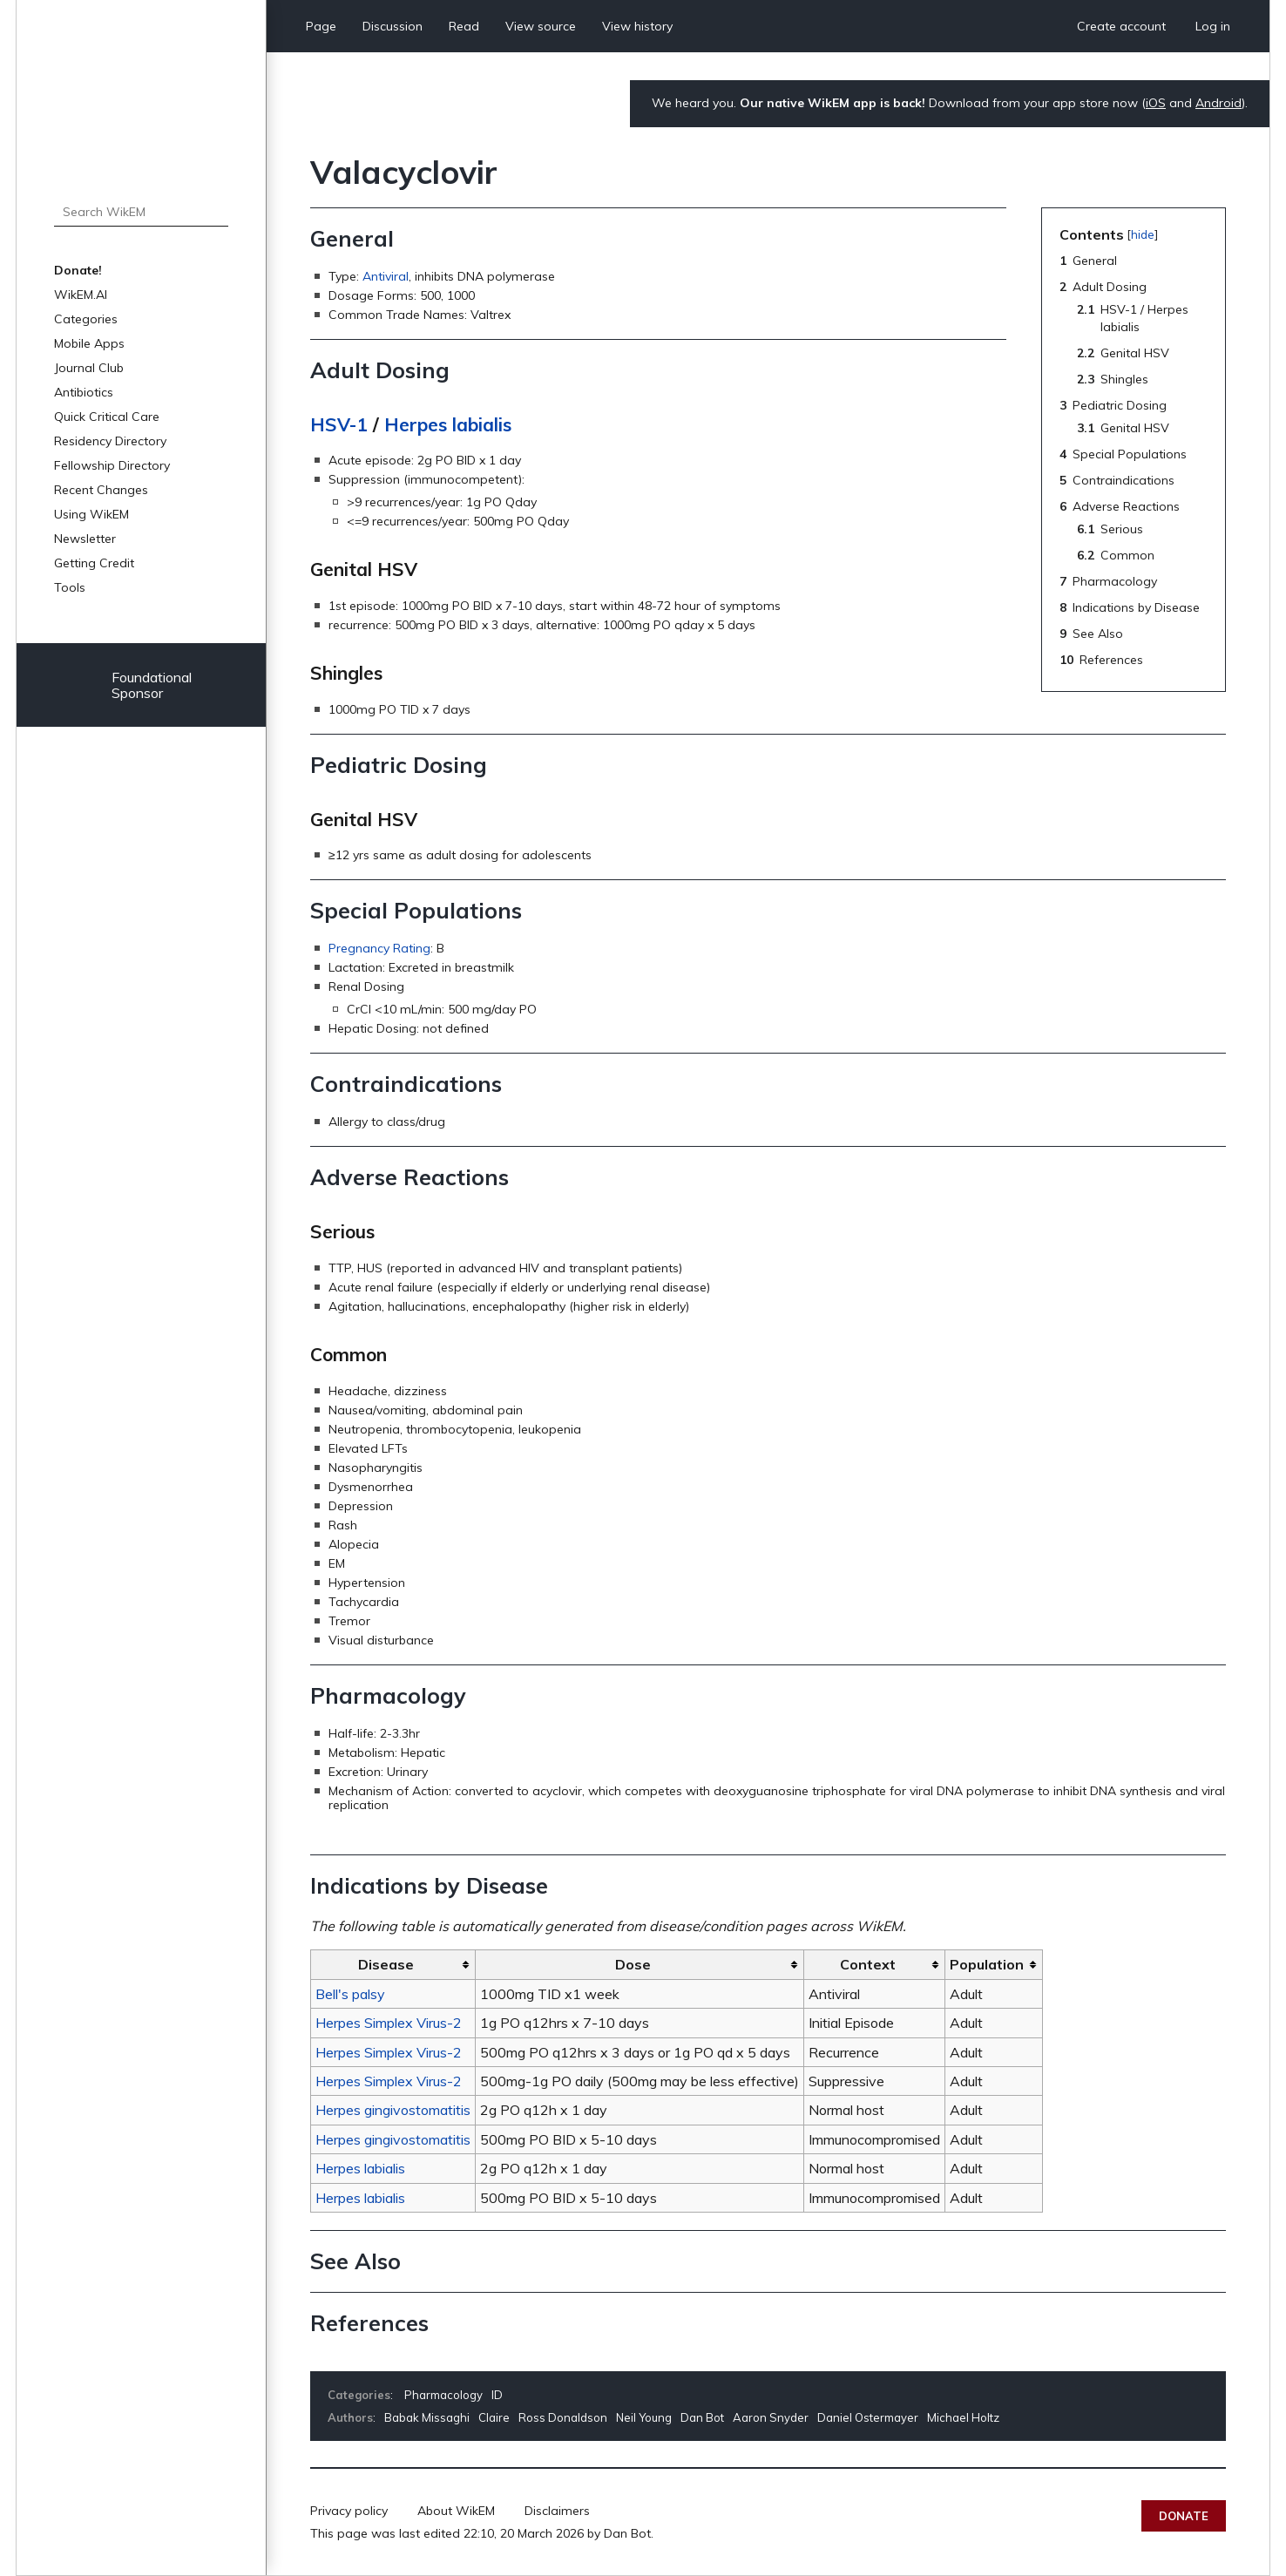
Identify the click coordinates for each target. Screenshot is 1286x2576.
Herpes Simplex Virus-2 (388, 2022)
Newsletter (85, 538)
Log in (1212, 26)
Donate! (78, 270)
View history (637, 26)
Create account (1121, 26)
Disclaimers (557, 2510)
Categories (86, 319)
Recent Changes (101, 490)
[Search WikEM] (141, 212)
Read (464, 26)
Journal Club (89, 368)
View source (540, 26)
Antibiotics (83, 392)
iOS (1156, 103)
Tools (69, 587)
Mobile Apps (89, 343)
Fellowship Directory (112, 465)
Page (321, 26)
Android (1218, 103)
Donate (1183, 2516)
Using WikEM (91, 514)
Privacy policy (349, 2510)
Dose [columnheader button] (633, 1964)
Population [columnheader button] (987, 1964)
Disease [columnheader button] (386, 1964)
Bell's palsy (350, 1994)
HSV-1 (339, 424)
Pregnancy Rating (379, 948)
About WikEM (456, 2510)
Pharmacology (443, 2395)
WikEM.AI (80, 294)
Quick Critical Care (106, 416)
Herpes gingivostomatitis (392, 2109)
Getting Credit (94, 563)
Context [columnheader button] (868, 1964)
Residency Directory (110, 441)
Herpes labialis (447, 424)
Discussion (392, 26)
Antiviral (385, 276)
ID (497, 2395)
